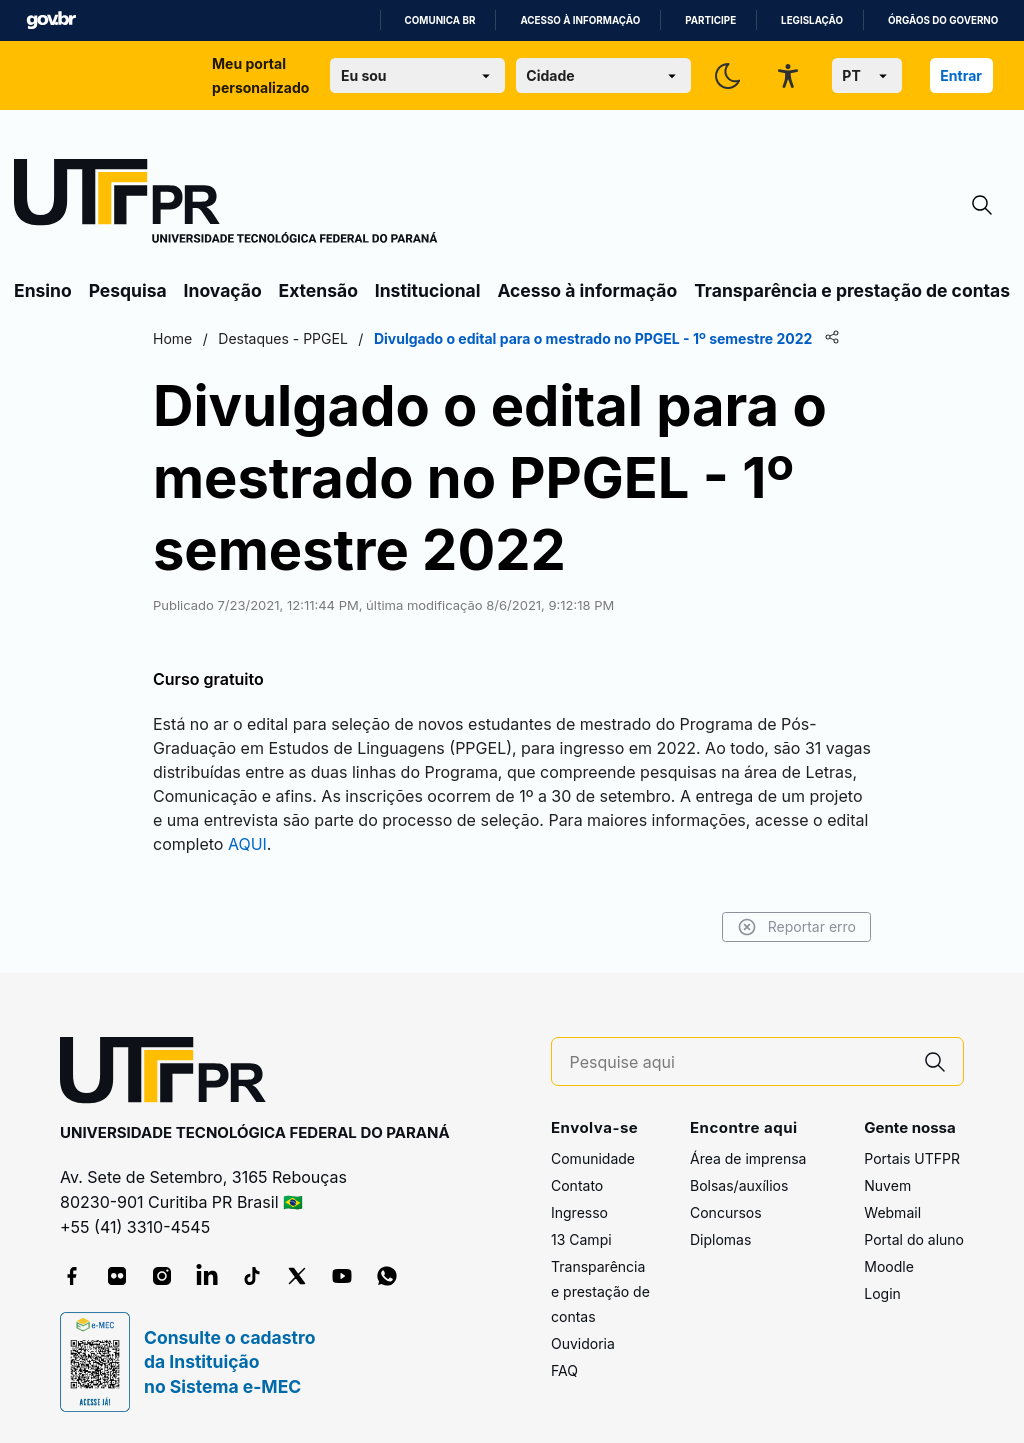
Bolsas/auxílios (739, 1185)
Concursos (726, 1212)
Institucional (428, 290)
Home (172, 338)
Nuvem (887, 1185)
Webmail (892, 1212)
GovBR (51, 20)
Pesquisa (128, 290)
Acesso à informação (580, 20)
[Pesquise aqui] (739, 1062)
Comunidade (593, 1158)
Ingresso (579, 1212)
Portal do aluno (914, 1239)
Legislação (812, 20)
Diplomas (720, 1239)
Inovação (223, 290)
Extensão (318, 290)
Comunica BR (440, 20)
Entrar (961, 75)
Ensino (43, 290)
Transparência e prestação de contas (852, 290)
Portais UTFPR (912, 1158)
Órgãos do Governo (943, 20)
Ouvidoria (583, 1343)
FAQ (564, 1370)
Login (882, 1293)
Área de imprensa (748, 1158)
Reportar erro (796, 927)
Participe (710, 20)
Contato (577, 1185)
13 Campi (581, 1239)
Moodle (889, 1266)
